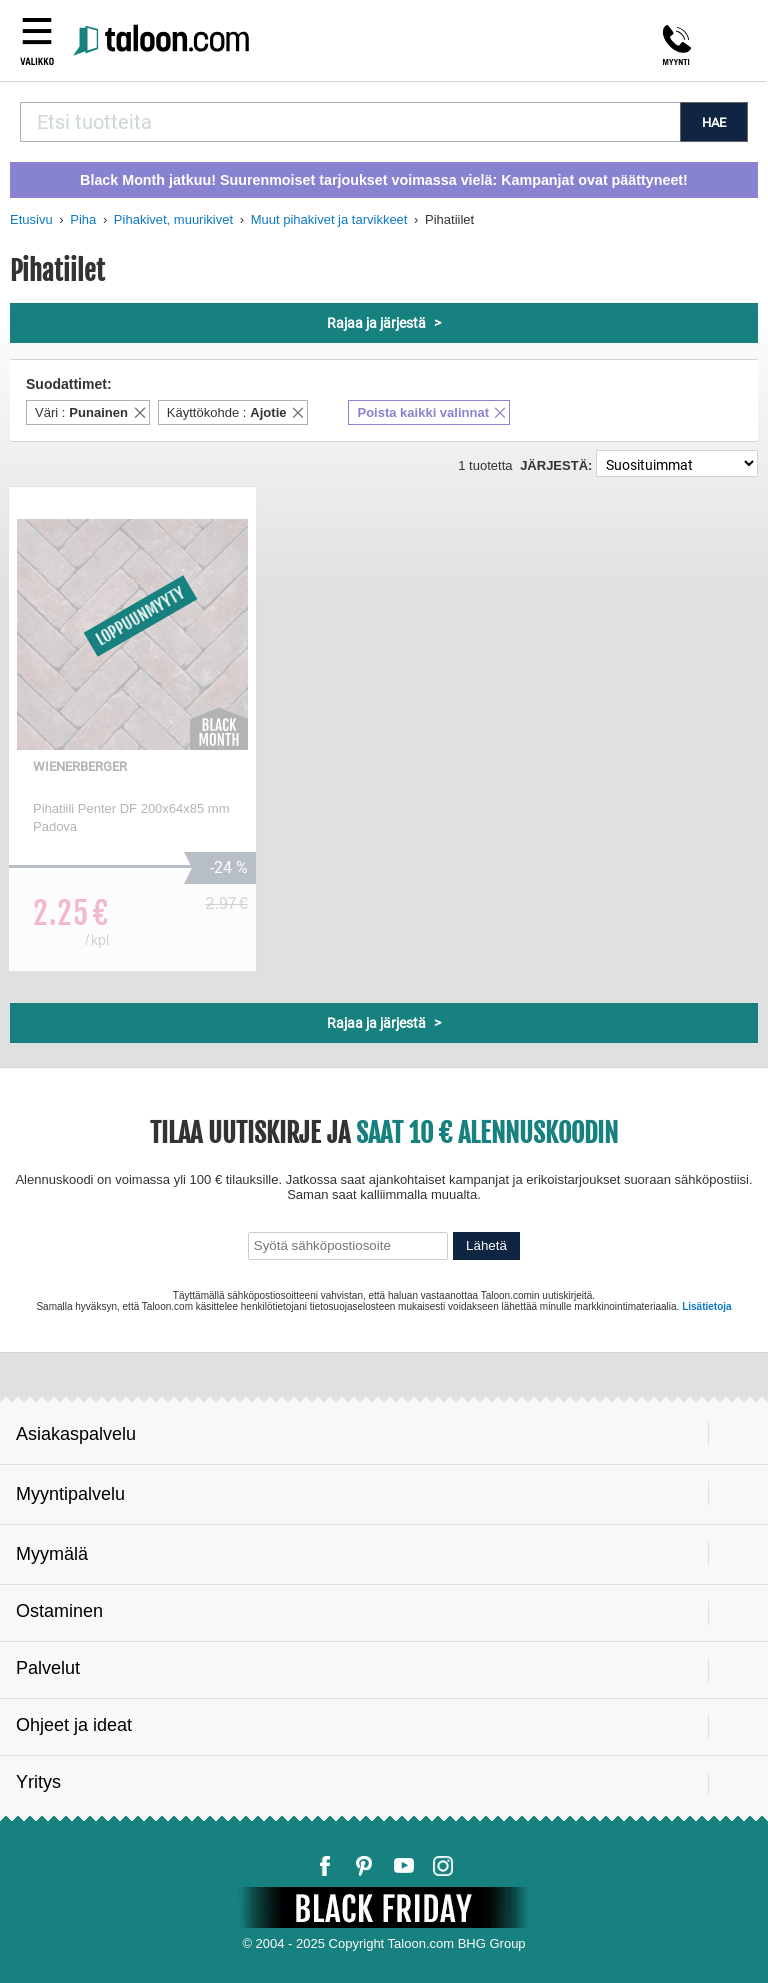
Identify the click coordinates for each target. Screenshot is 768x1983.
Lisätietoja (706, 1306)
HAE (714, 122)
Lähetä (486, 1245)
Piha (83, 219)
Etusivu (31, 219)
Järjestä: (556, 465)
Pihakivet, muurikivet (173, 219)
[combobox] (350, 122)
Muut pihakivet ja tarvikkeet (329, 219)
